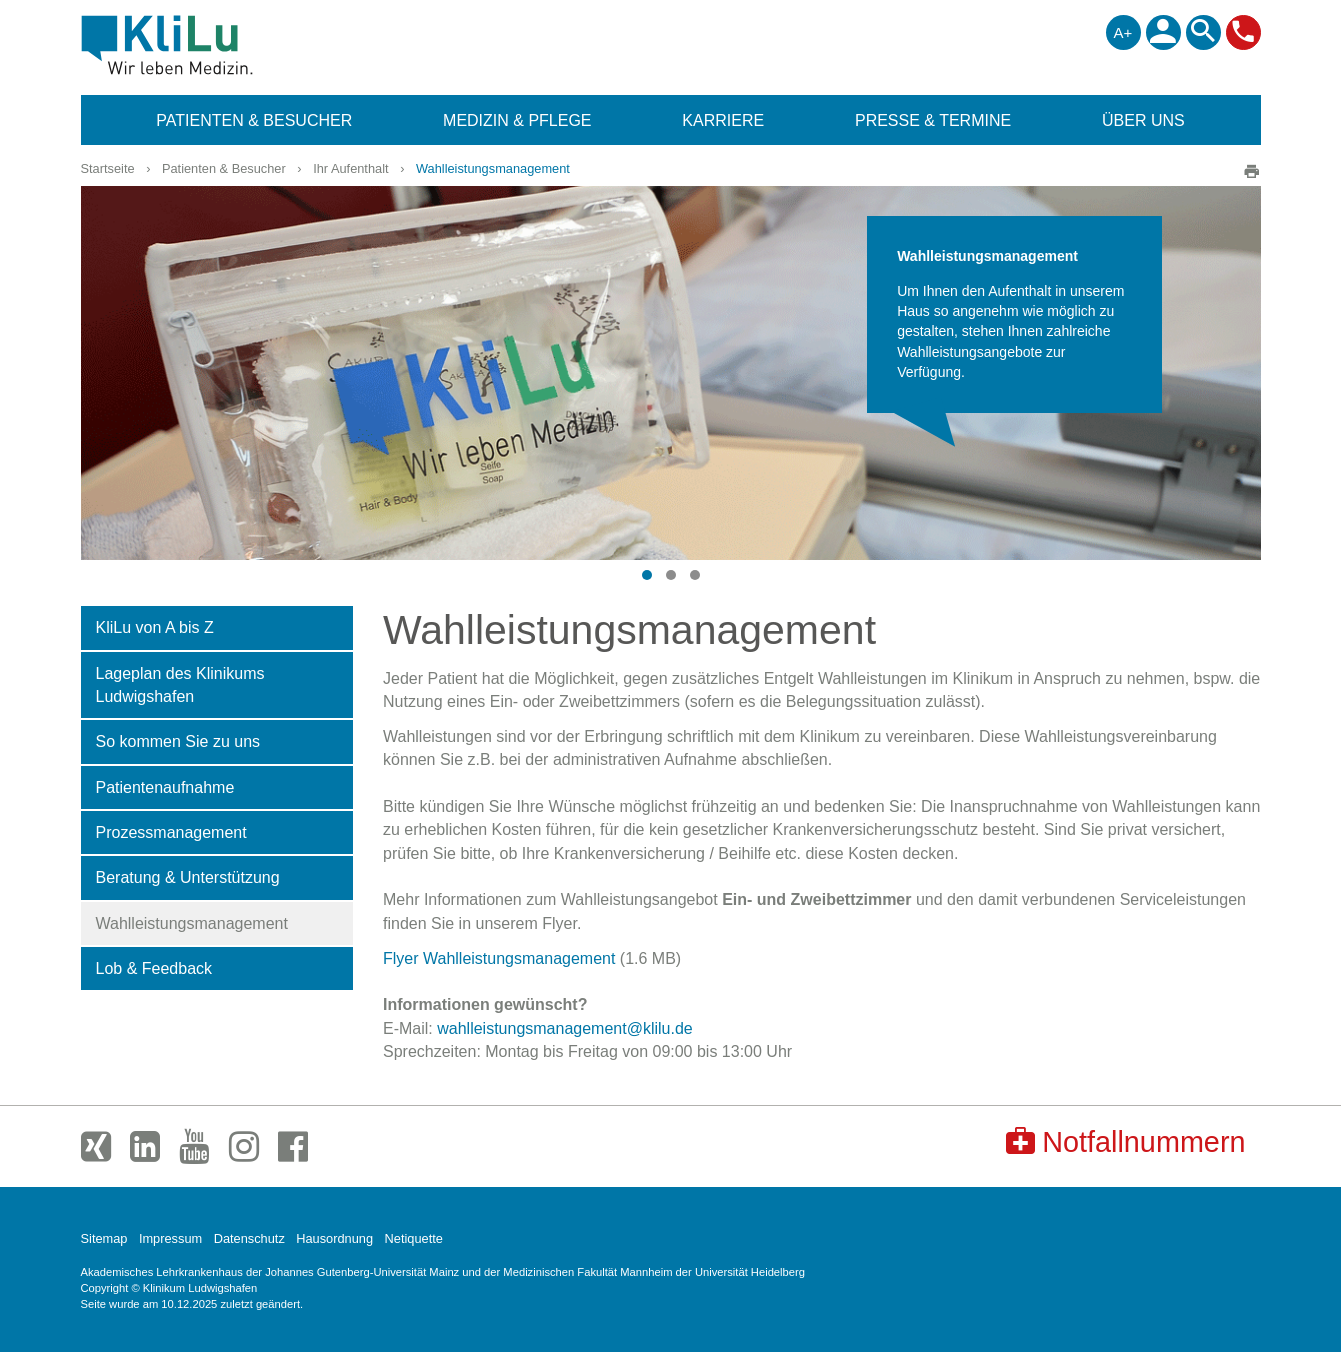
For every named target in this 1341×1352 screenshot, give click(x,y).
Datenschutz (249, 1238)
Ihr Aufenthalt (350, 168)
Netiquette (414, 1238)
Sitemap (104, 1238)
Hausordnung (334, 1238)
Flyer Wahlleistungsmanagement (499, 958)
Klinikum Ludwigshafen (212, 45)
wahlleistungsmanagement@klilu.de (565, 1028)
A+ (1123, 32)
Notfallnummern (1125, 1141)
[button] (647, 575)
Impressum (170, 1238)
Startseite (108, 168)
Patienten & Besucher (224, 168)
